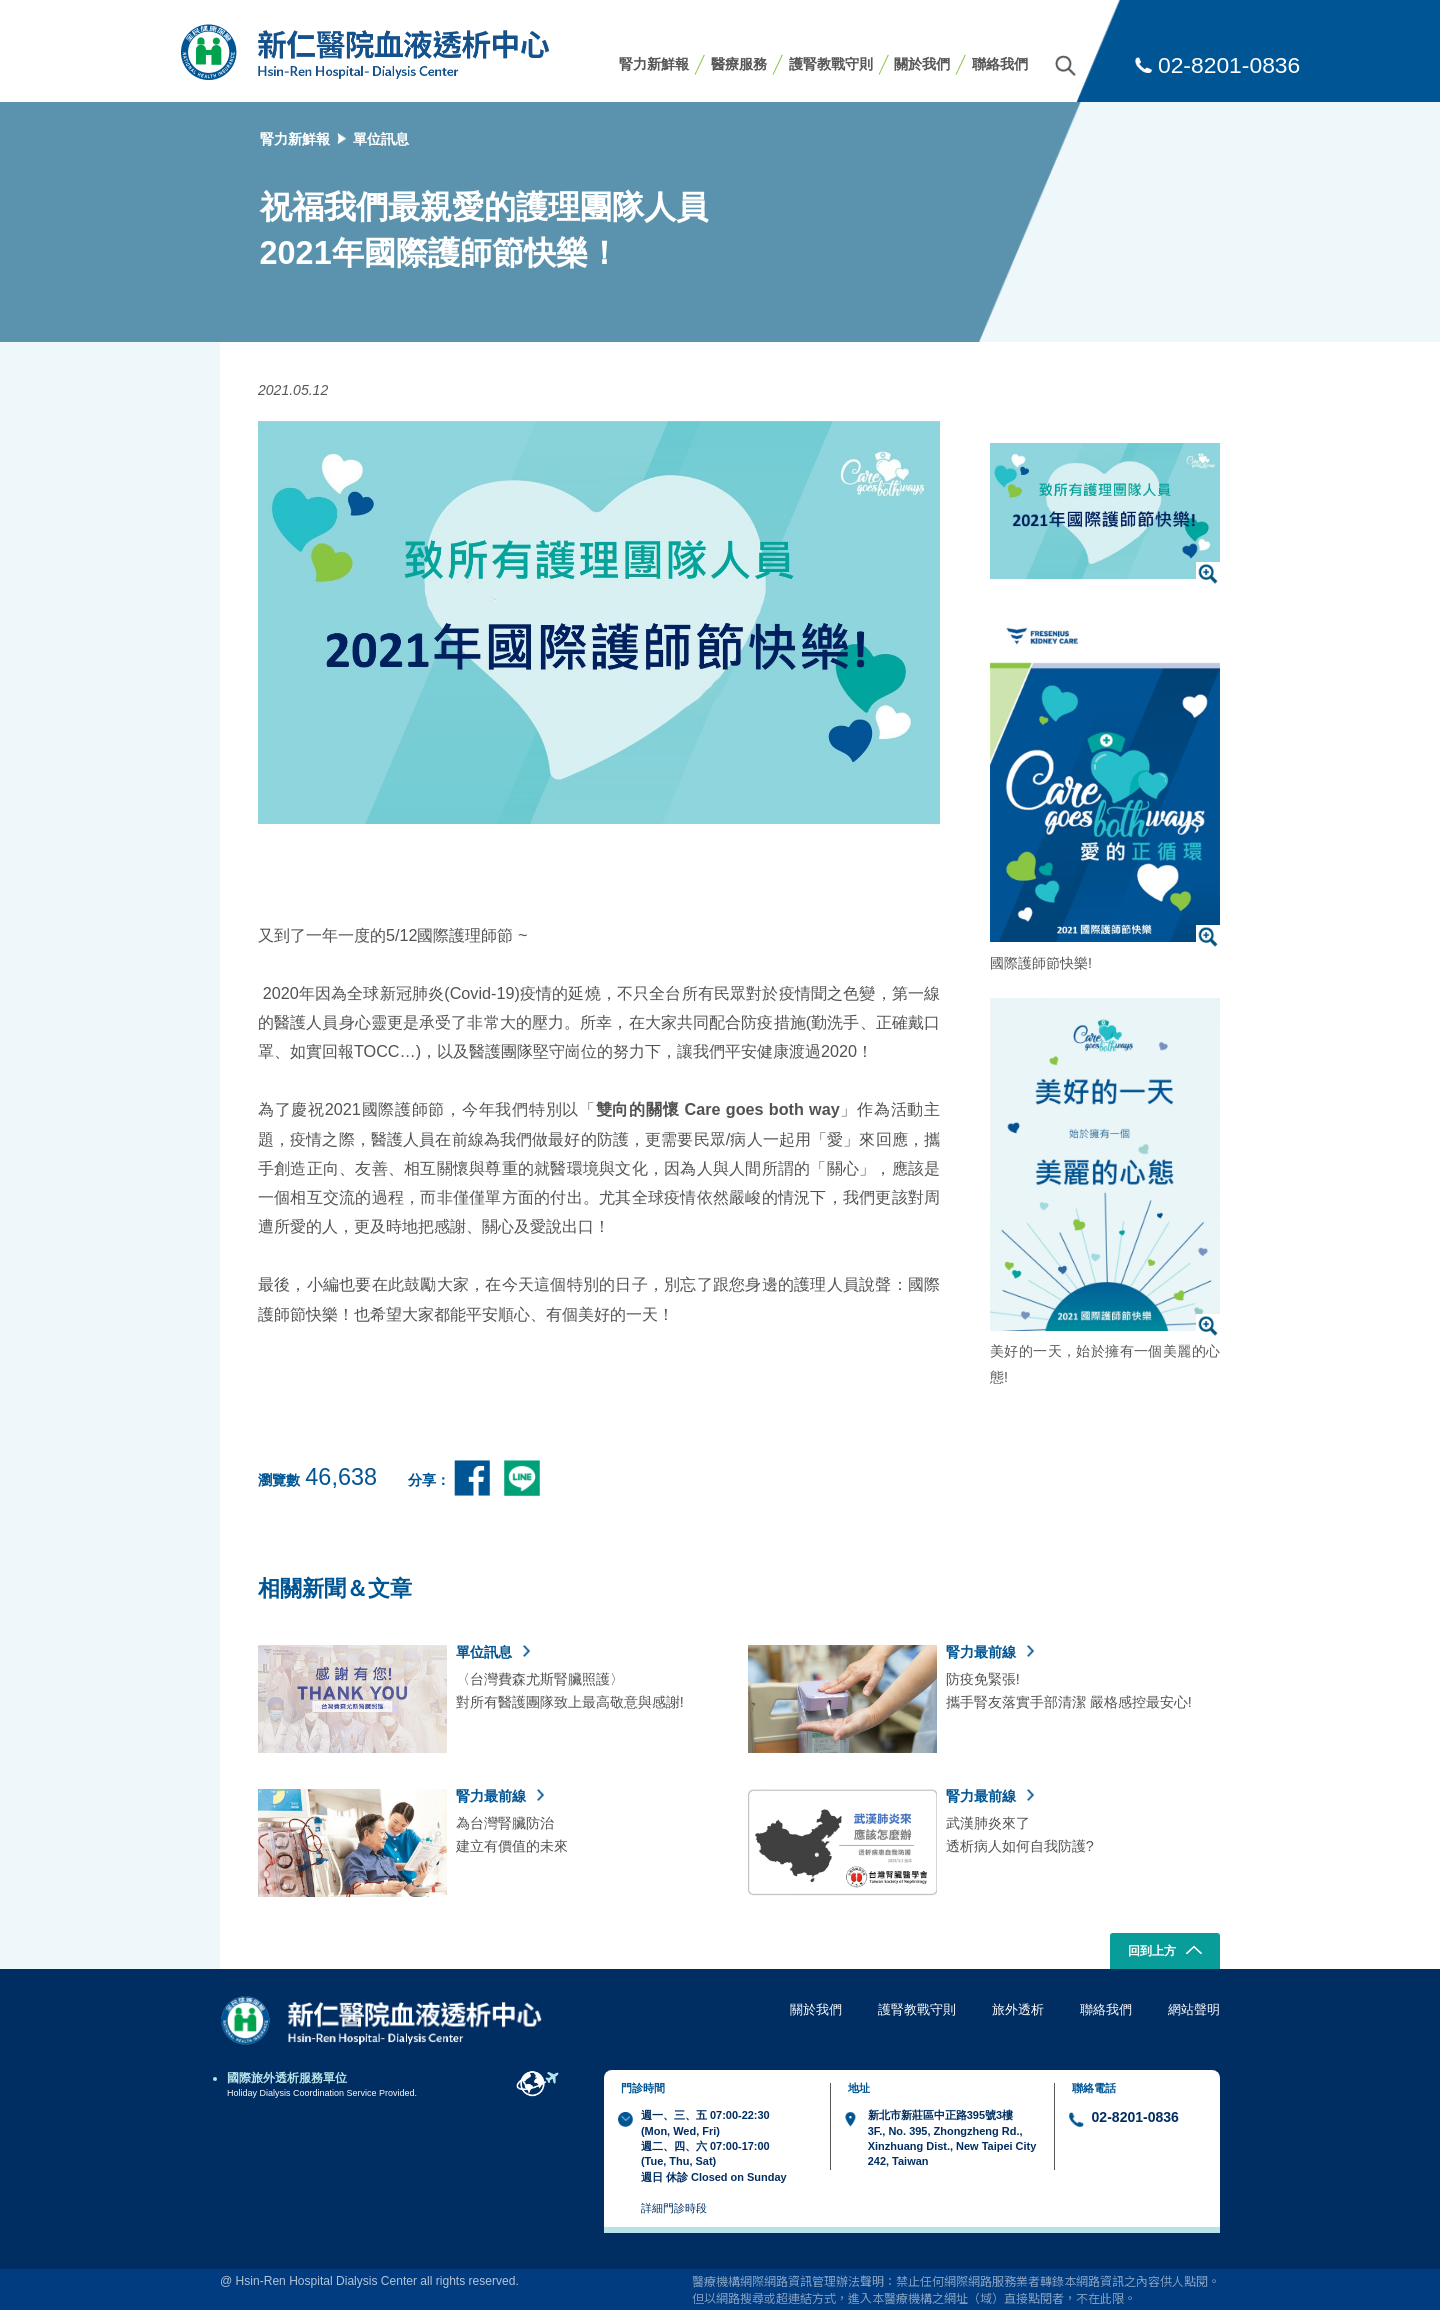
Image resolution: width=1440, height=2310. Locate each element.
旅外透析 (1018, 2009)
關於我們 (922, 64)
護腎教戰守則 (831, 64)
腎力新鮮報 (654, 64)
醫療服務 (739, 64)
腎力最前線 (990, 1652)
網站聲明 (1194, 2009)
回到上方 (1165, 1952)
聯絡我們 (1000, 64)
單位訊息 (381, 139)
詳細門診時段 (674, 2208)
